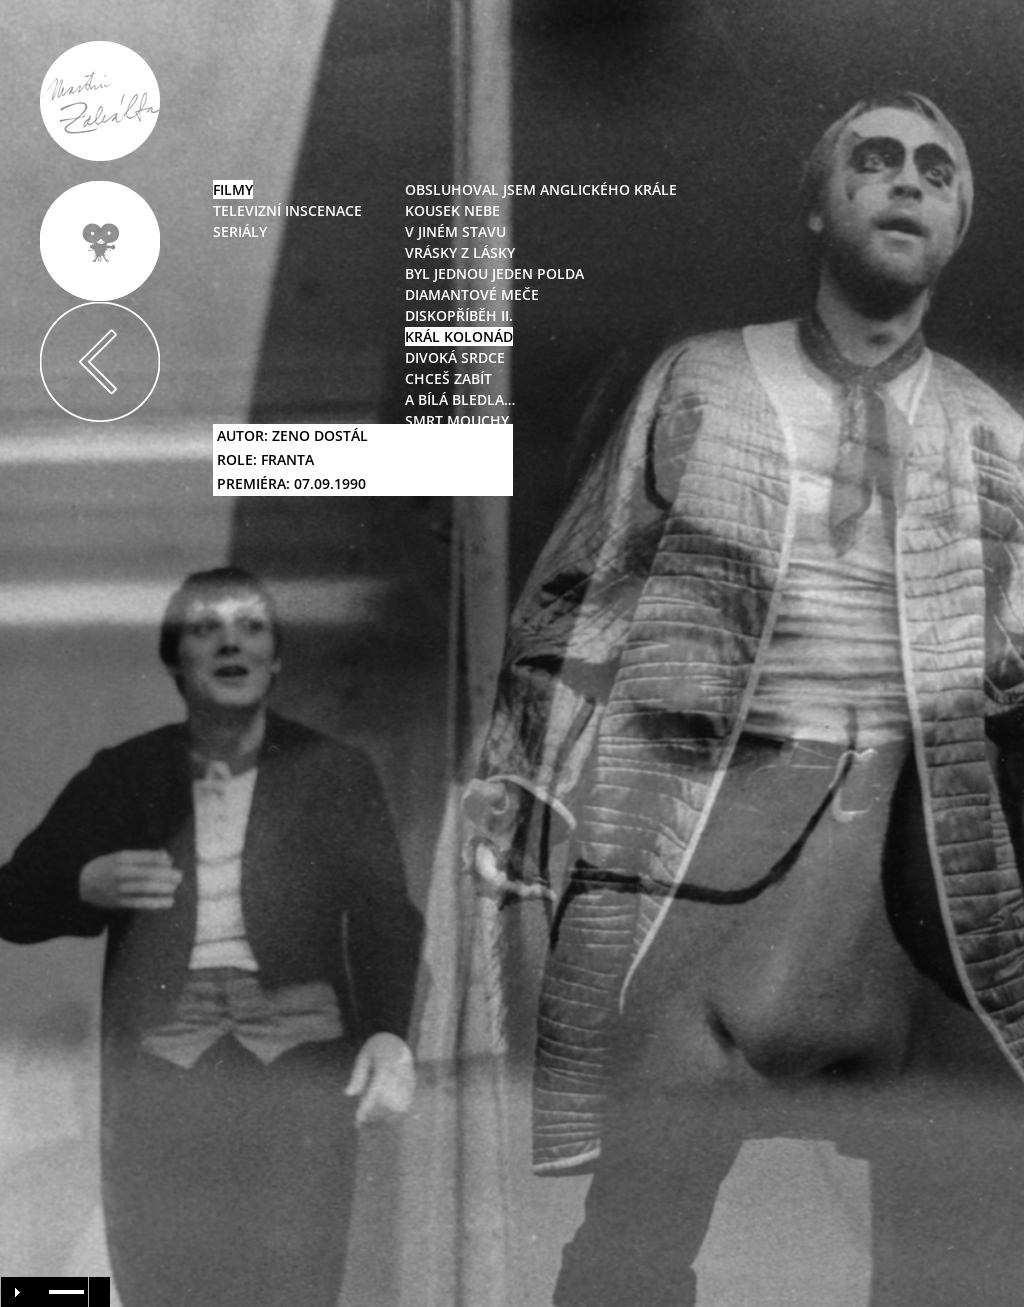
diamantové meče (472, 294)
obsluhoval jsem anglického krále (541, 189)
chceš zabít (448, 378)
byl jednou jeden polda (494, 273)
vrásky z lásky (460, 252)
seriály (240, 231)
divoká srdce (455, 357)
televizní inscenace (287, 210)
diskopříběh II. (459, 315)
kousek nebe (452, 210)
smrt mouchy (457, 420)
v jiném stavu (455, 231)
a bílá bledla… (460, 399)
